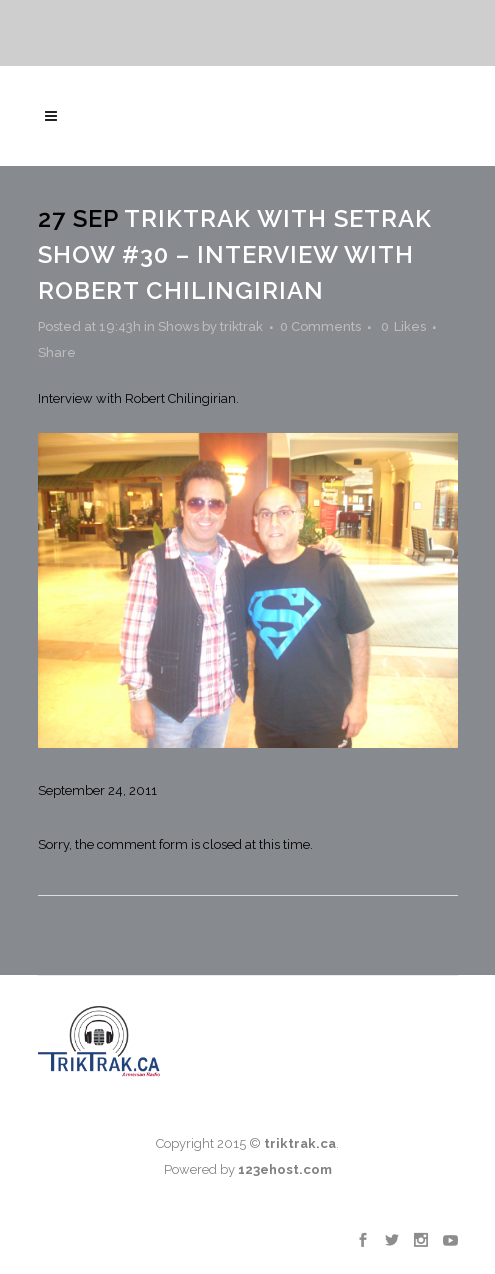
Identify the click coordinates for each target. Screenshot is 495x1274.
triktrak (241, 326)
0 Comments (320, 326)
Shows (178, 326)
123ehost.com (285, 1169)
